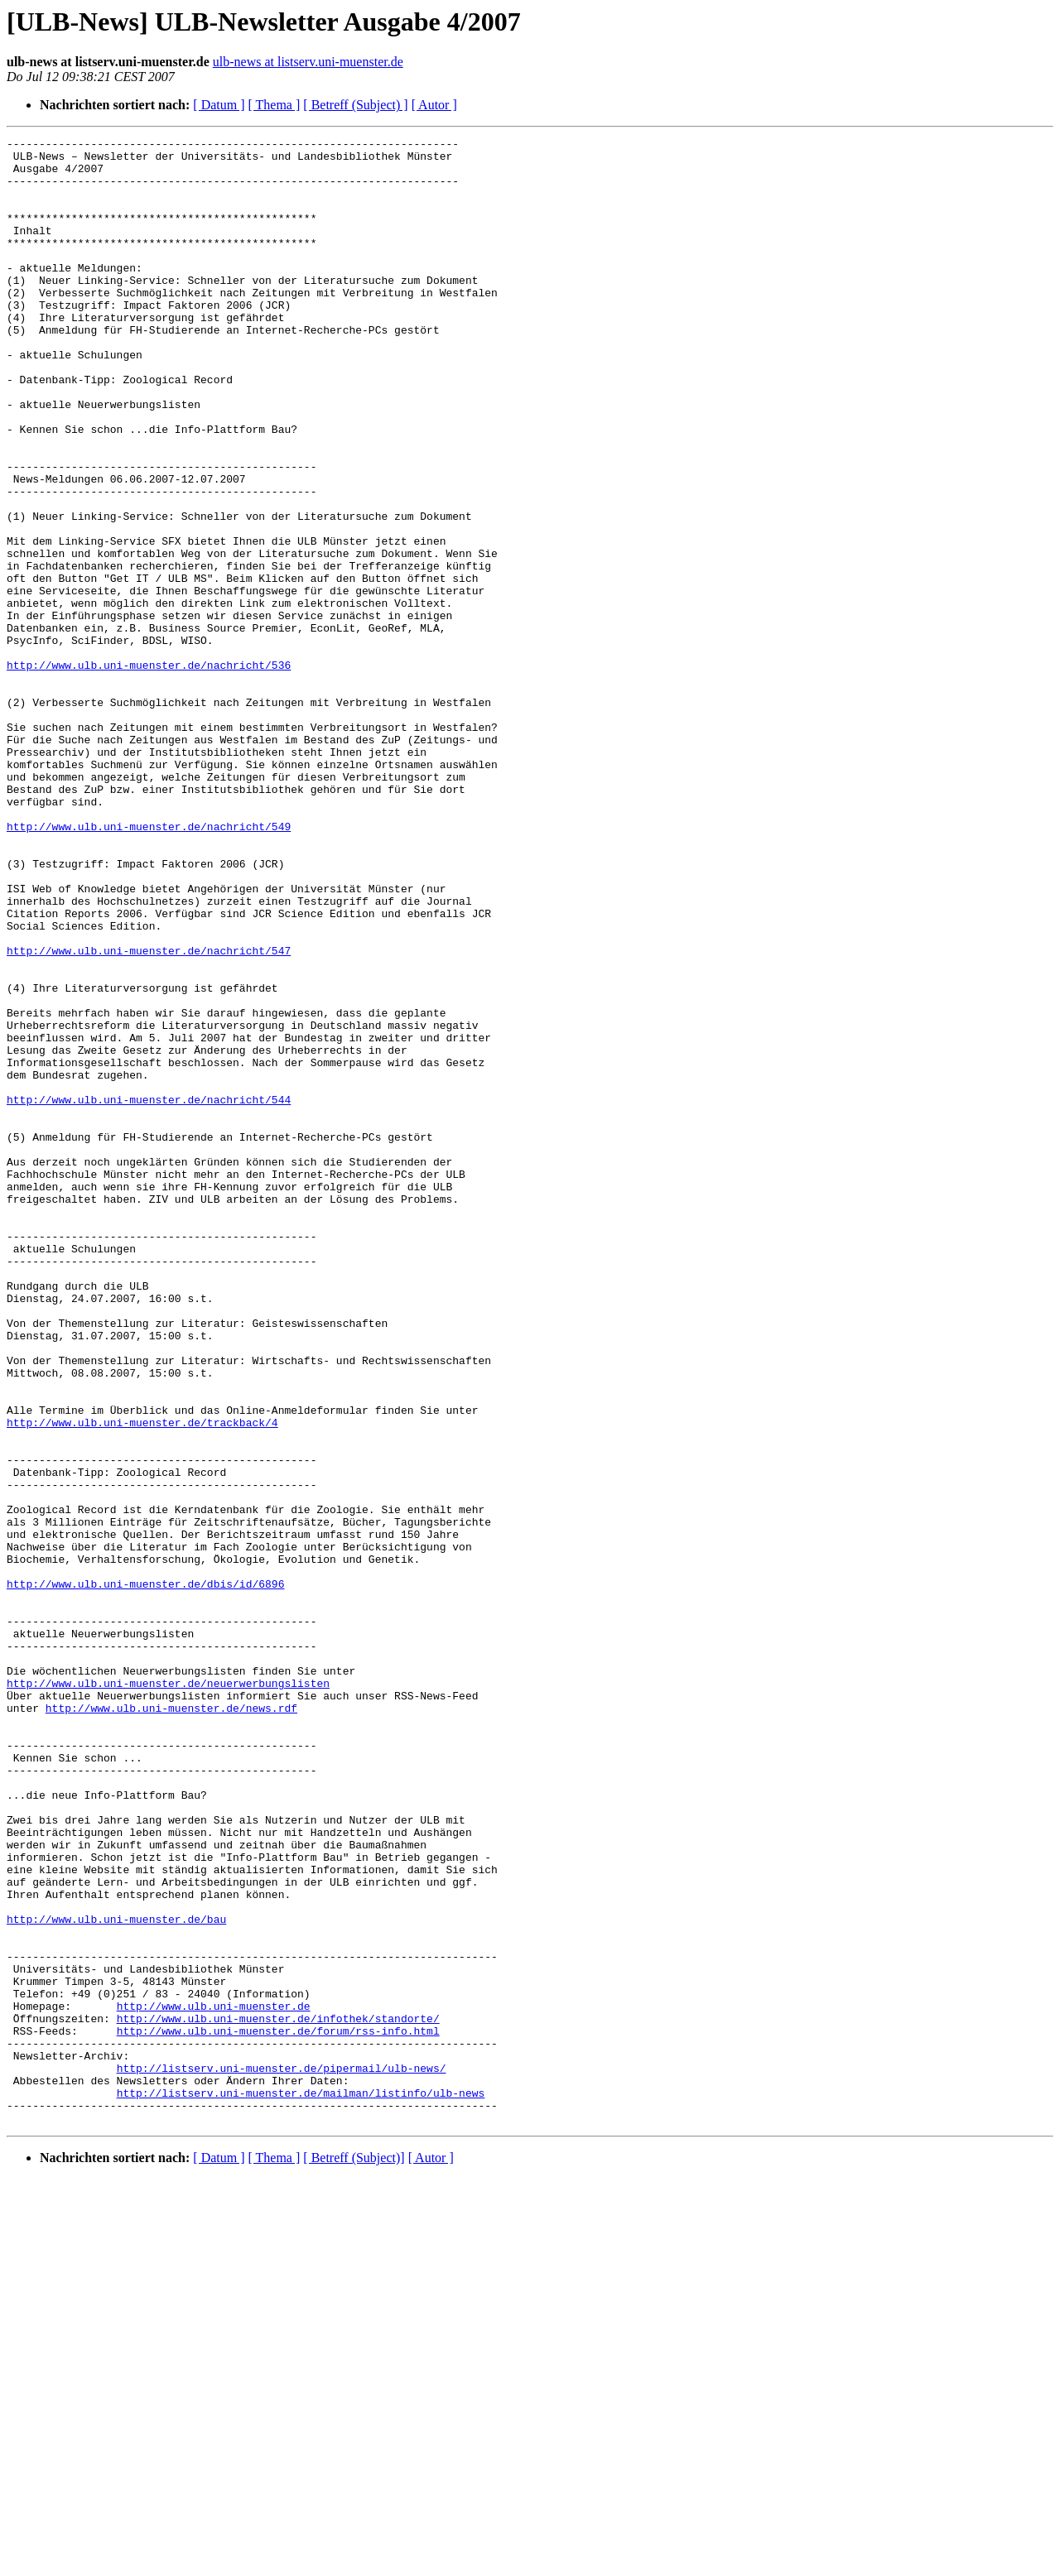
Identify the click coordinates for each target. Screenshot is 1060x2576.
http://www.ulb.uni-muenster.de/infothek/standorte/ (278, 2395)
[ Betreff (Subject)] (353, 2555)
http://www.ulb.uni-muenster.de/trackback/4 (142, 1680)
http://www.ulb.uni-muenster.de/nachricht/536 (149, 771)
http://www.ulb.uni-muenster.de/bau (116, 2276)
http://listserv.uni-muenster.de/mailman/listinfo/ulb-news (301, 2484)
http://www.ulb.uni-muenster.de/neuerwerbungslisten (168, 1993)
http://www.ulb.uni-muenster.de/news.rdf (171, 2023)
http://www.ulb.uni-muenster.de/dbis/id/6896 (145, 1874)
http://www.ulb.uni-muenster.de (214, 2380)
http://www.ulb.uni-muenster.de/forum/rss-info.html (278, 2410)
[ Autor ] (434, 105)
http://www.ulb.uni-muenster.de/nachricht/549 (149, 965)
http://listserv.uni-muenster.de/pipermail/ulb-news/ (281, 2455)
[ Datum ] (218, 105)
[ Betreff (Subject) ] (355, 105)
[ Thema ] (274, 105)
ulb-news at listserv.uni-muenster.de (308, 62)
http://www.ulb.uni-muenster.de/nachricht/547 (149, 1114)
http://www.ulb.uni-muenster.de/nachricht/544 (149, 1293)
